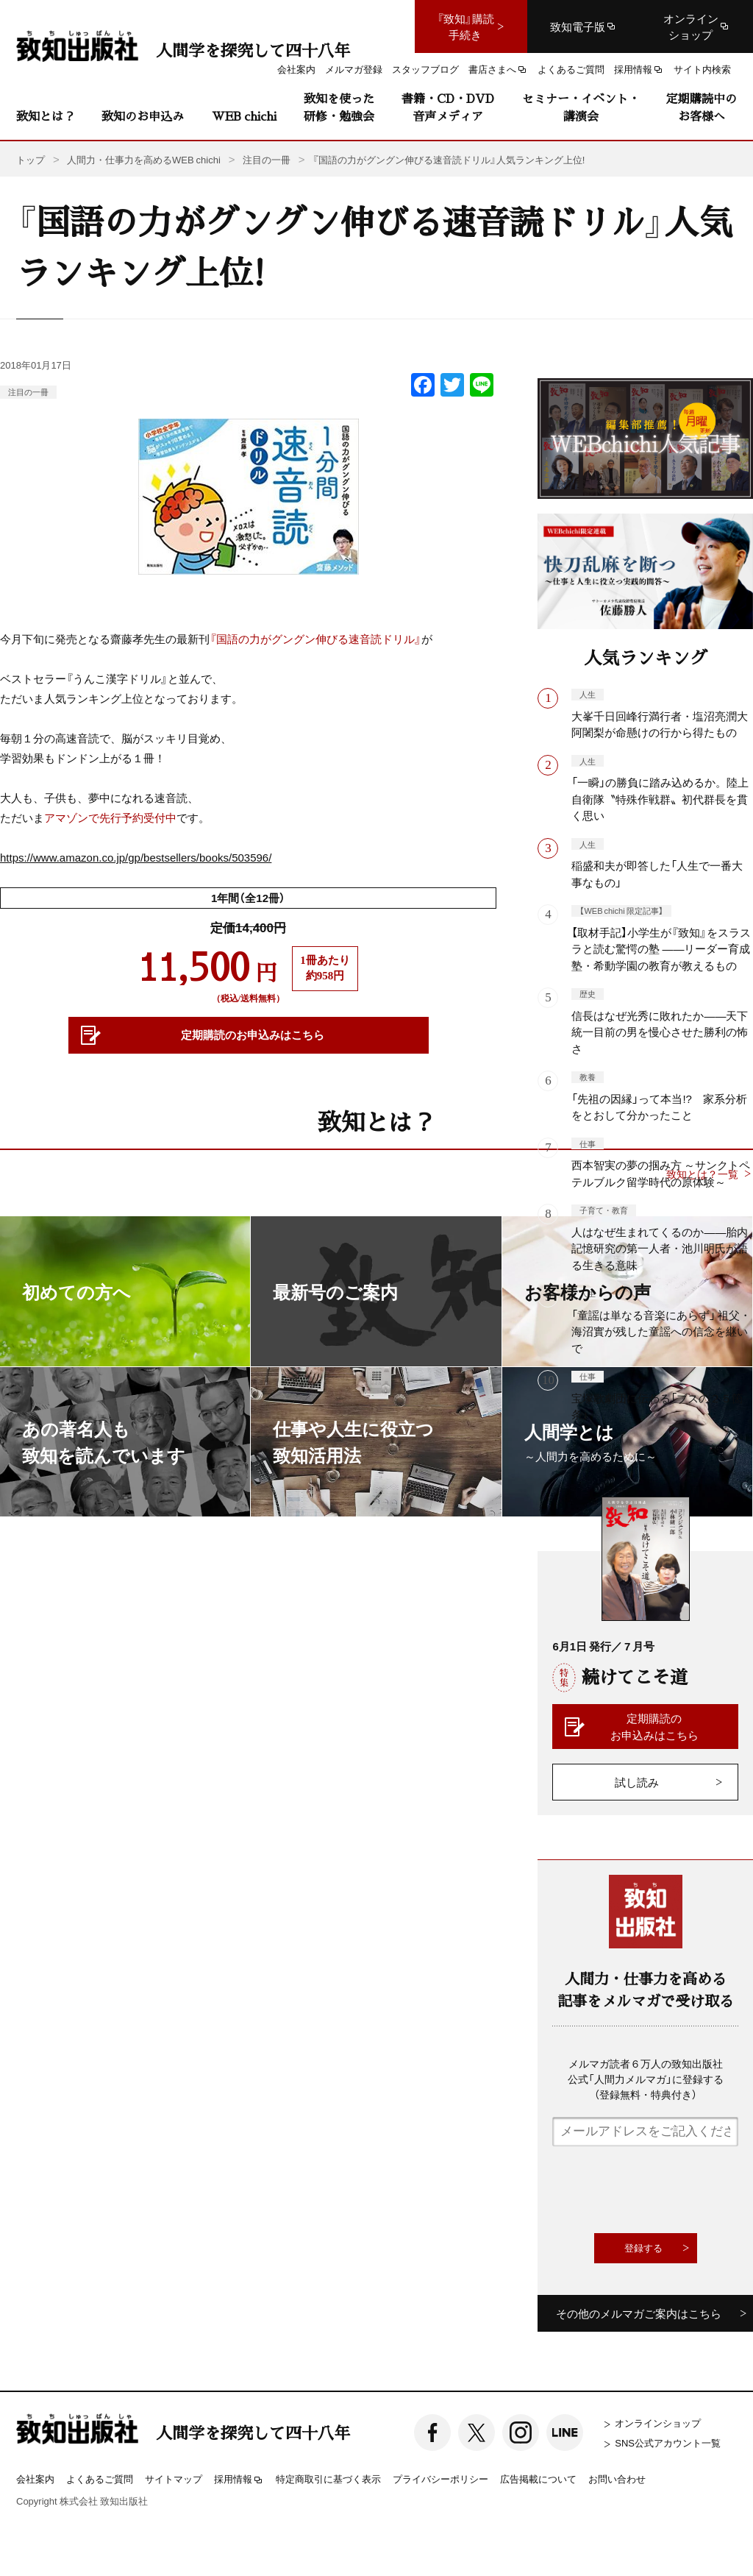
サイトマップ (173, 2478)
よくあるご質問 (99, 2478)
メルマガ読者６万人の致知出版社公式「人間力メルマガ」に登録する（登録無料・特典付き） (646, 2078)
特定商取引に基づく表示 (328, 2478)
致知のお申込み (142, 115)
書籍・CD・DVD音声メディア (448, 107)
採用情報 (239, 2479)
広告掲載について (538, 2478)
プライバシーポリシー (440, 2478)
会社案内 (35, 2478)
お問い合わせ (617, 2478)
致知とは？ (45, 115)
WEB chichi (244, 115)
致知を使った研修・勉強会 (339, 107)
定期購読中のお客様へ (701, 107)
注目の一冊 (28, 392)
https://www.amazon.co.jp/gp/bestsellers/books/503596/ (135, 857)
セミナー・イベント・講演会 (581, 107)
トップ (30, 159)
